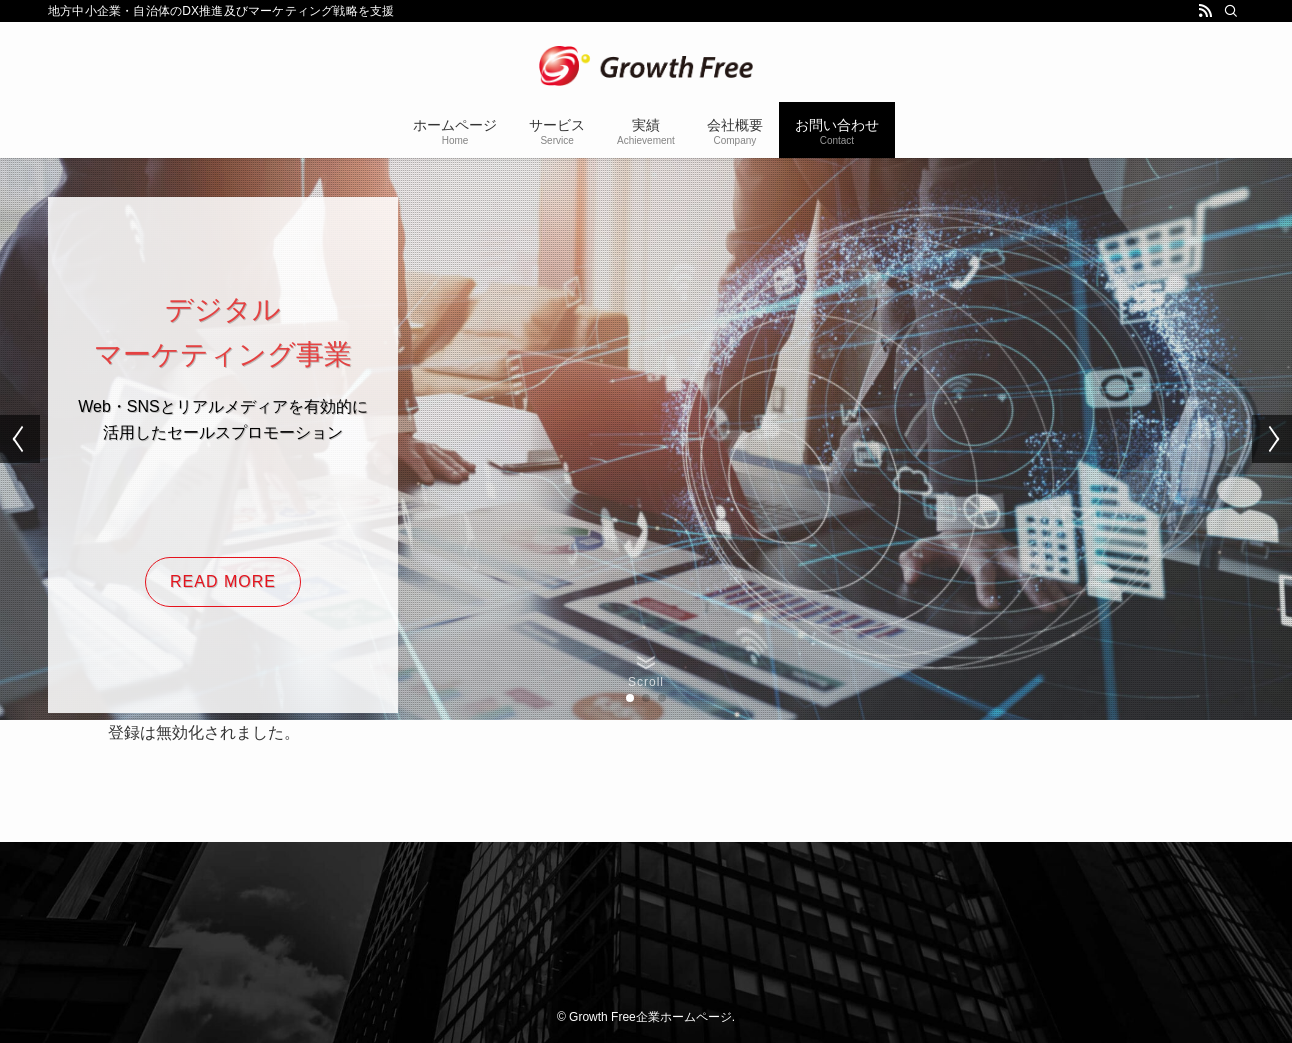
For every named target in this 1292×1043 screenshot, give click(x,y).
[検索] (1231, 11)
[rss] (1205, 11)
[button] (630, 698)
